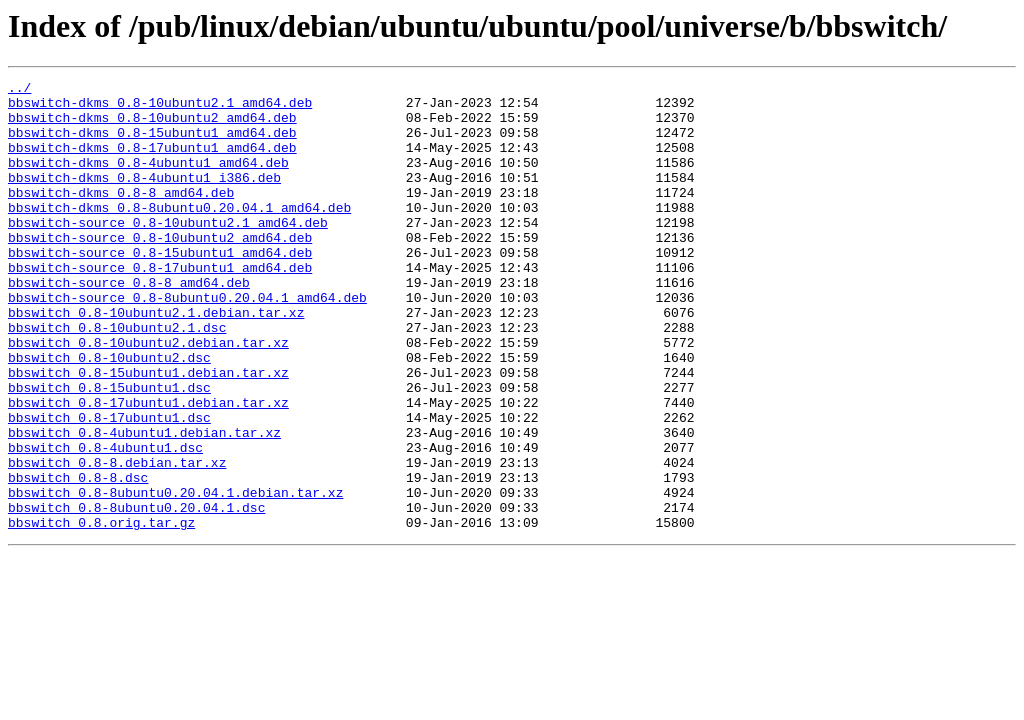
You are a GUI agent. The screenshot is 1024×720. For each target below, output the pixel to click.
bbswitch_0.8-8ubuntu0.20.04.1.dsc (136, 594)
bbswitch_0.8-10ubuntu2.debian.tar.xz (148, 396)
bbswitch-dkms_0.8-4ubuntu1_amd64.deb (148, 180)
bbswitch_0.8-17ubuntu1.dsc (109, 486)
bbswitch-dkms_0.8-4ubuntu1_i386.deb (144, 198)
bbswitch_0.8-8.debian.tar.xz (117, 540)
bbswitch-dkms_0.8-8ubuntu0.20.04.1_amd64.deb (179, 234)
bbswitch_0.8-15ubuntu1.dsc (109, 450)
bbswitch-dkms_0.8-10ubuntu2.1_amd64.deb (160, 108)
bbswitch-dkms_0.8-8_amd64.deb (121, 216)
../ (19, 90)
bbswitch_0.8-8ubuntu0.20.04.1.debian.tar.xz (175, 576)
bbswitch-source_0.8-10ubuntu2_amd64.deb (160, 270)
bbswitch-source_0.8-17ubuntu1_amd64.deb (160, 306)
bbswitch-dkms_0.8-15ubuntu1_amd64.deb (152, 144)
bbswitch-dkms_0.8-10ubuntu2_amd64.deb (152, 126)
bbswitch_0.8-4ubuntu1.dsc (105, 522)
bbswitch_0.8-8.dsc (78, 558)
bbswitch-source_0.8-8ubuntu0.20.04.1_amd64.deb (187, 342)
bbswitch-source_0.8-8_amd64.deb (129, 324)
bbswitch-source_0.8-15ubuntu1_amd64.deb (160, 288)
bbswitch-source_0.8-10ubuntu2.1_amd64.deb (168, 252)
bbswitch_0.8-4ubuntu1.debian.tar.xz (144, 504)
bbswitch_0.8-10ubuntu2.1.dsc (117, 378)
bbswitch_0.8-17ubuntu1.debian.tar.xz (148, 468)
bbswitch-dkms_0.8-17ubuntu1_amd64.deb (152, 162)
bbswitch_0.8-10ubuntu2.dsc (109, 414)
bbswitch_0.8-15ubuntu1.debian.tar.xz (148, 432)
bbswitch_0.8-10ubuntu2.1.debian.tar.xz (156, 360)
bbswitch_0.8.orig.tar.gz (101, 612)
